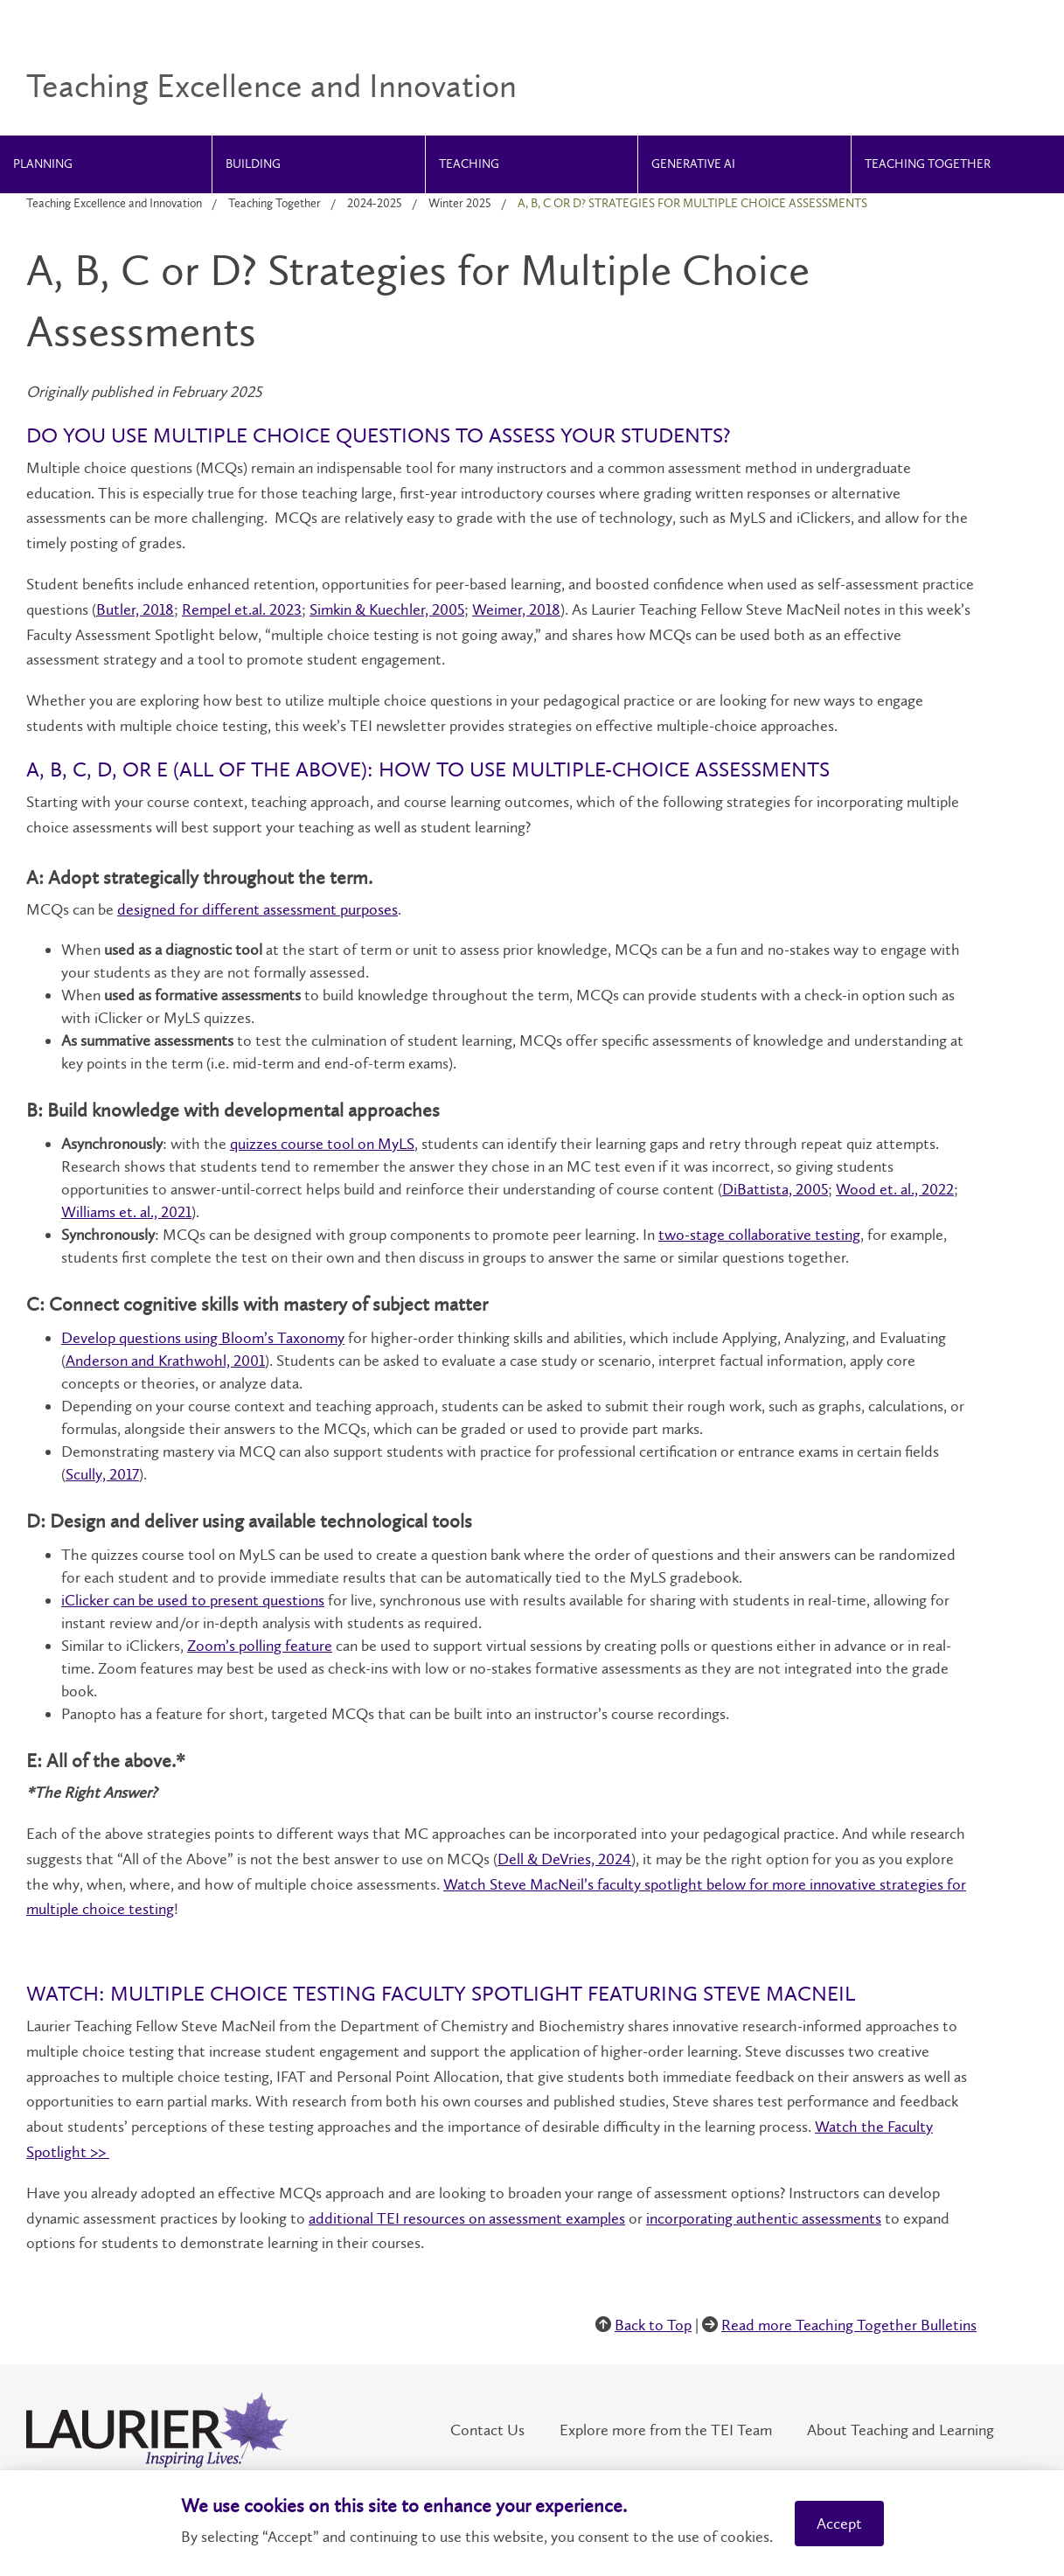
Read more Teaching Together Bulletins (849, 2325)
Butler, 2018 (135, 609)
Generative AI (693, 164)
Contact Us (487, 2430)
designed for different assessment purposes (257, 909)
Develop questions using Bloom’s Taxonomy (202, 1337)
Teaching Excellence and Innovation (114, 203)
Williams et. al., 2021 (126, 1212)
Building (253, 164)
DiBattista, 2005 (775, 1189)
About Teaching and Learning (900, 2430)
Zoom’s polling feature (259, 1645)
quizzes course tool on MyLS (322, 1143)
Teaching (469, 164)
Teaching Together (928, 164)
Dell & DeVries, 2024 (564, 1859)
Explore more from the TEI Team (666, 2430)
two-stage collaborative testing (759, 1234)
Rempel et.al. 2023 (242, 609)
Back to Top (653, 2325)
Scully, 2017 (102, 1474)
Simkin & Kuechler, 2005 (386, 609)
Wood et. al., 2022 (895, 1189)
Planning (43, 164)
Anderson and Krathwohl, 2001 (165, 1360)
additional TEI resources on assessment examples (467, 2218)
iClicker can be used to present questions (192, 1600)
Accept (839, 2523)
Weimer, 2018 (516, 609)
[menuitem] (106, 164)
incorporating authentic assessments (763, 2218)
